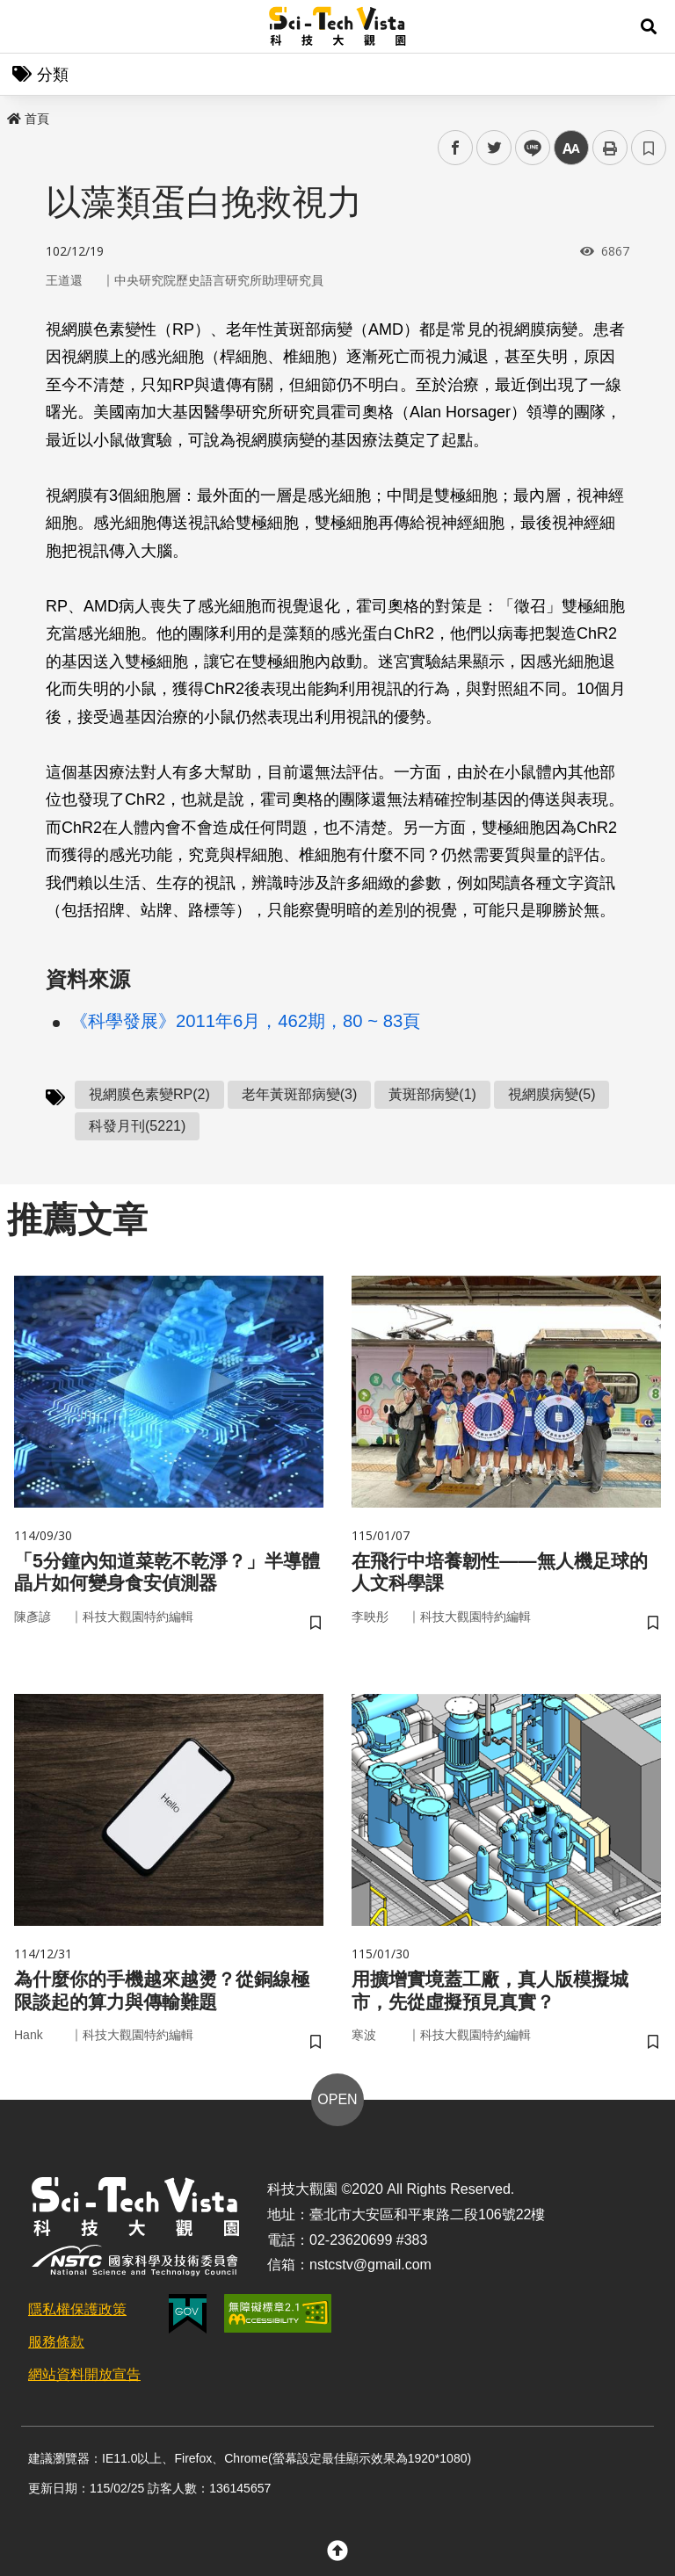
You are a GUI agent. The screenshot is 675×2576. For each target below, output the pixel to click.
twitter (494, 148)
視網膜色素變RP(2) (149, 1094)
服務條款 (56, 2353)
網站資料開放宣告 (84, 2385)
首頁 (28, 119)
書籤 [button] (648, 147)
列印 (610, 147)
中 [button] (571, 148)
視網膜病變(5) (552, 1094)
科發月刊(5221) (137, 1125)
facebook (456, 148)
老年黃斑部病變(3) (300, 1094)
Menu (26, 26)
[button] (648, 26)
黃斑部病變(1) (432, 1094)
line (527, 148)
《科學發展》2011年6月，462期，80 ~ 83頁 (245, 1021)
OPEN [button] (337, 2110)
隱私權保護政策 (77, 2320)
